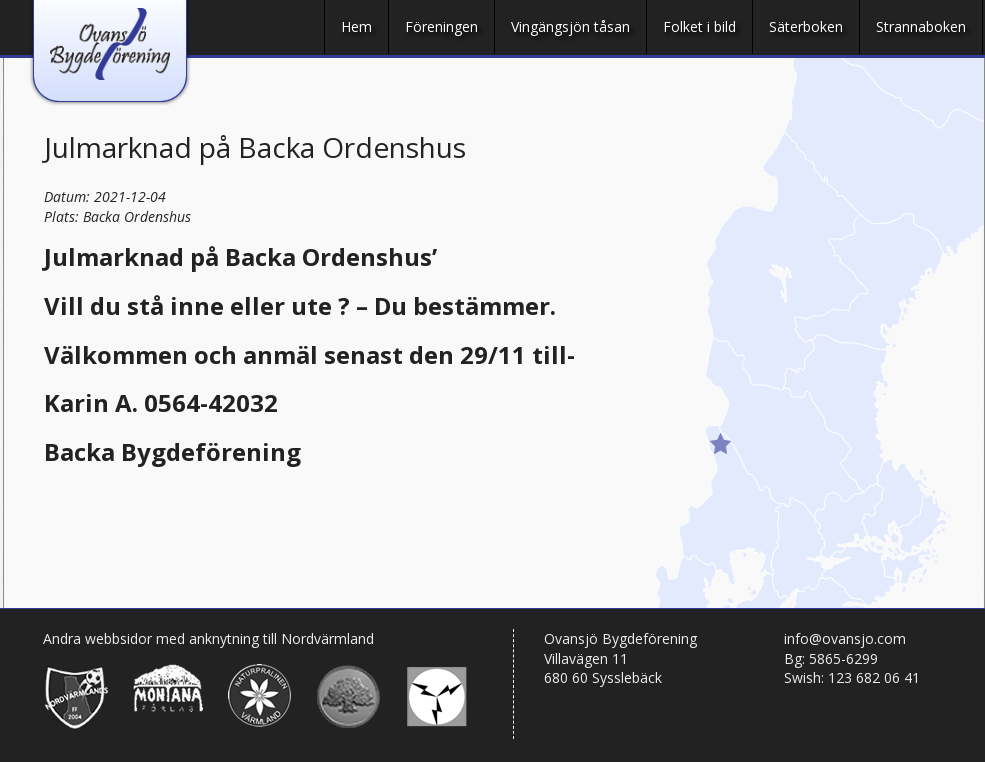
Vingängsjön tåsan (570, 26)
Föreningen (441, 26)
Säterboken (806, 26)
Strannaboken (921, 26)
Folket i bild (699, 26)
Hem (356, 26)
